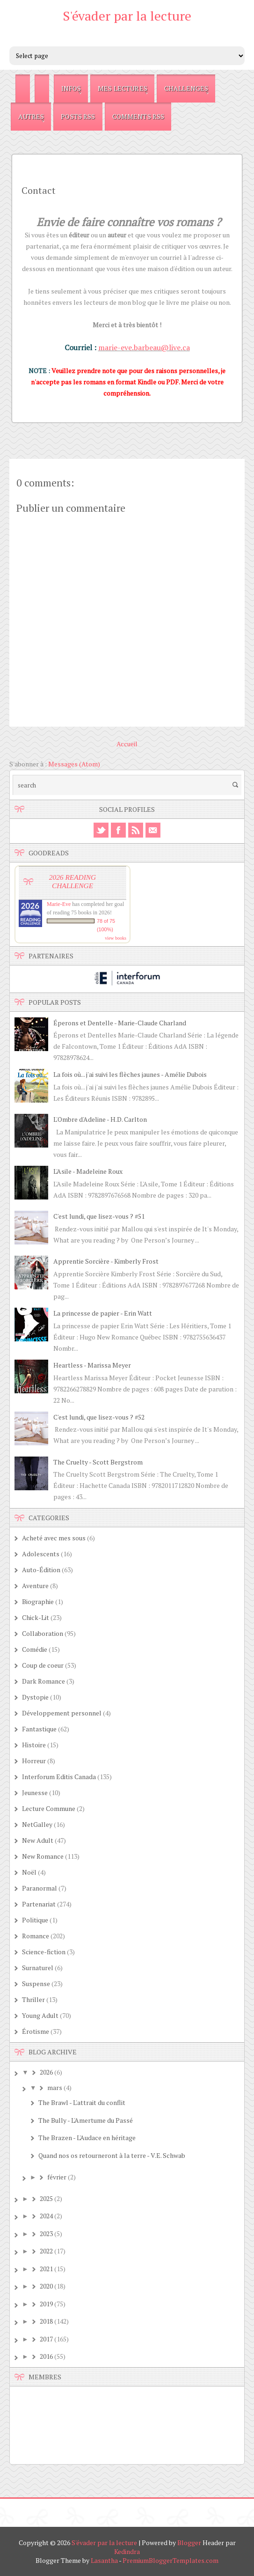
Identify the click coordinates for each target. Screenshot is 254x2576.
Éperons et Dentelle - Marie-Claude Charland (119, 1022)
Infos (71, 88)
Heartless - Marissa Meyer (92, 1365)
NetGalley (37, 1824)
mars (54, 2087)
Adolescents (40, 1553)
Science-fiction (43, 1951)
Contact (39, 190)
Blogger (189, 2542)
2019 (46, 2303)
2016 (46, 2356)
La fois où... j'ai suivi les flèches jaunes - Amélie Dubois (130, 1074)
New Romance (43, 1856)
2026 (46, 2072)
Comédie (34, 1649)
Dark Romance (43, 1681)
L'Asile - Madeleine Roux (88, 1171)
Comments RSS (138, 116)
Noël (29, 1872)
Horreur (34, 1760)
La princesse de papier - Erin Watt (102, 1313)
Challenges (186, 88)
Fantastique (39, 1728)
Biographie (38, 1601)
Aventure (35, 1585)
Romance (35, 1935)
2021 (46, 2268)
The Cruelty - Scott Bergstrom (98, 1461)
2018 (46, 2321)
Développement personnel (62, 1712)
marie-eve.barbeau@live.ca (144, 347)
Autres (31, 116)
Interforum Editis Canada (59, 1776)
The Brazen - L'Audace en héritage (87, 2137)
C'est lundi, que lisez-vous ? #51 (99, 1216)
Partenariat (39, 1903)
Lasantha (104, 2560)
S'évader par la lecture (127, 15)
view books (115, 938)
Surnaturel (37, 1967)
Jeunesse (35, 1792)
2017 (46, 2338)
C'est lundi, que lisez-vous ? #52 (99, 1417)
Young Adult (40, 2015)
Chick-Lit (35, 1617)
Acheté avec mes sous (54, 1537)
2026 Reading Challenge (72, 881)
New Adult (37, 1840)
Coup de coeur (43, 1665)
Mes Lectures (122, 88)
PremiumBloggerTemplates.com (170, 2560)
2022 (46, 2250)
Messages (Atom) (74, 763)
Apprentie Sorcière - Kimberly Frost (106, 1261)
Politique (35, 1919)
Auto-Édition (41, 1569)
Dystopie (35, 1697)
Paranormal (39, 1888)
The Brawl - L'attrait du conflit (81, 2102)
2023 (46, 2233)
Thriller (33, 1999)
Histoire (34, 1744)
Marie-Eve (59, 904)
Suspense (36, 1983)
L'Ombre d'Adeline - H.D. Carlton (100, 1119)
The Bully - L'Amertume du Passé (85, 2120)
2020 (46, 2286)
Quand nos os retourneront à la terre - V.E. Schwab (111, 2155)
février (56, 2176)
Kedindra (127, 2551)
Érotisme (35, 2031)
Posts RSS (78, 116)
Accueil (127, 743)
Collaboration (42, 1633)
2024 (46, 2215)
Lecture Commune (48, 1808)
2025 (46, 2198)
